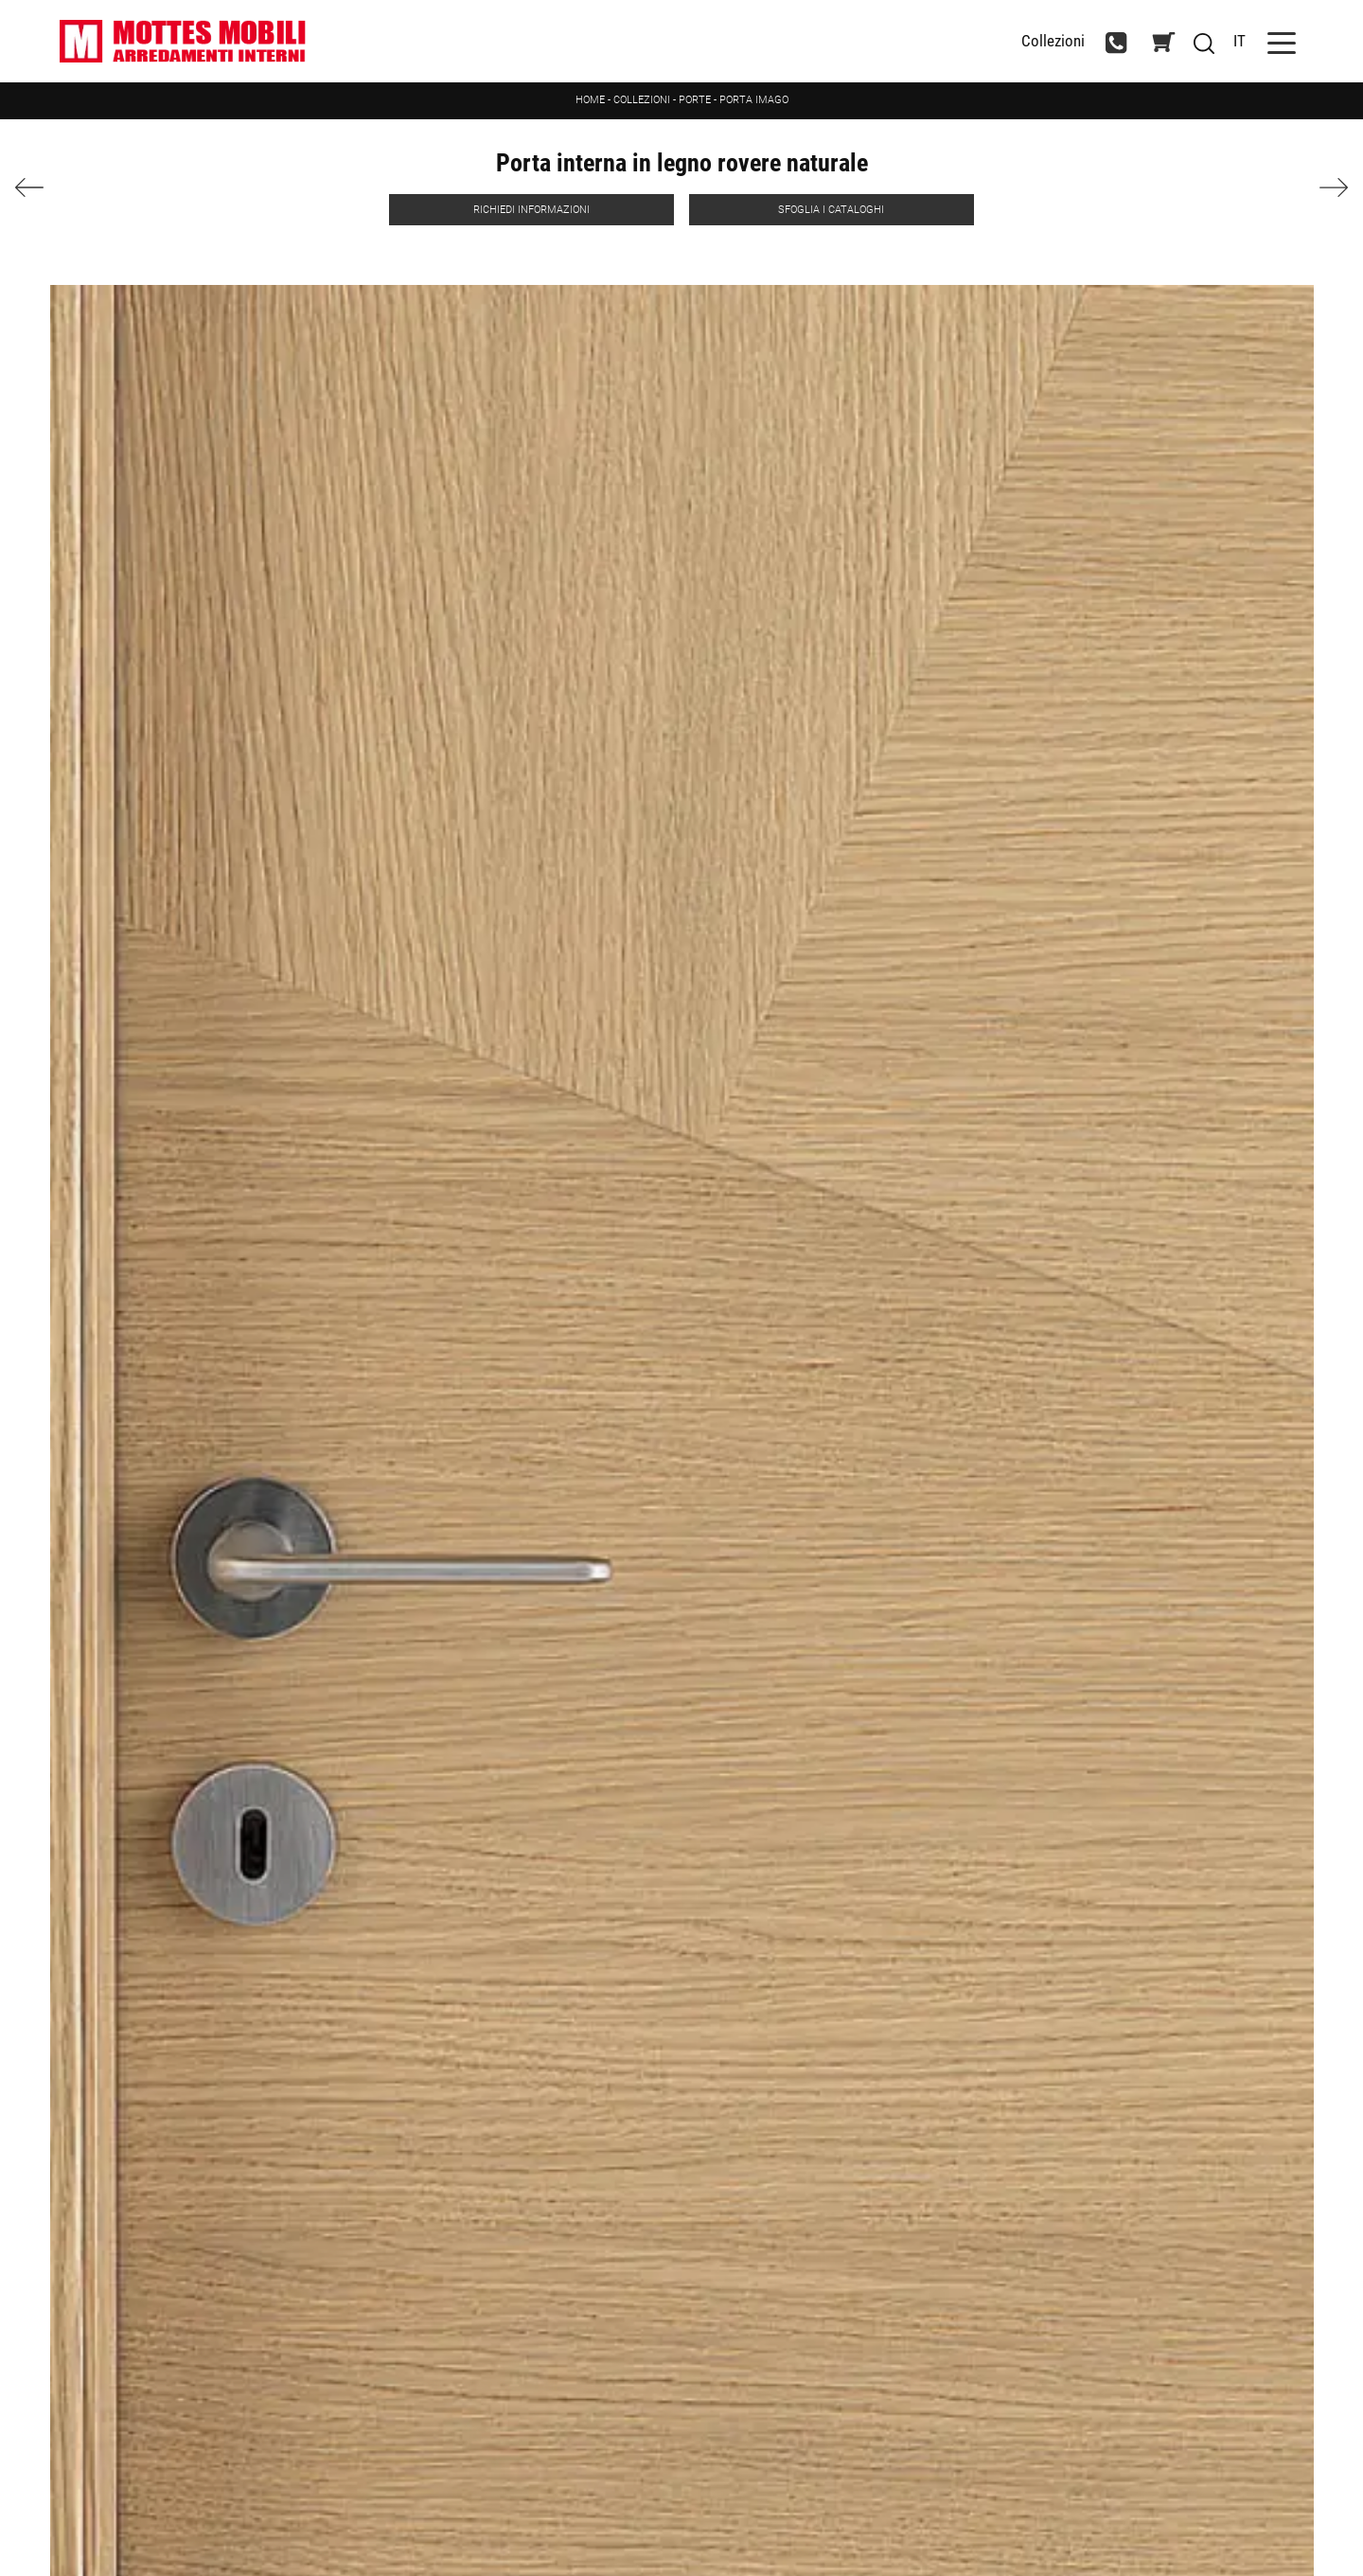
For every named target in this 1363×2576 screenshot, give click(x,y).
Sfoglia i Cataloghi (831, 210)
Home (590, 100)
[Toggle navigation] (1281, 41)
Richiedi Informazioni (531, 210)
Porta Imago (753, 100)
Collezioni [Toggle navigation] (1053, 41)
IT (1239, 40)
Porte (695, 100)
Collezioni (641, 100)
